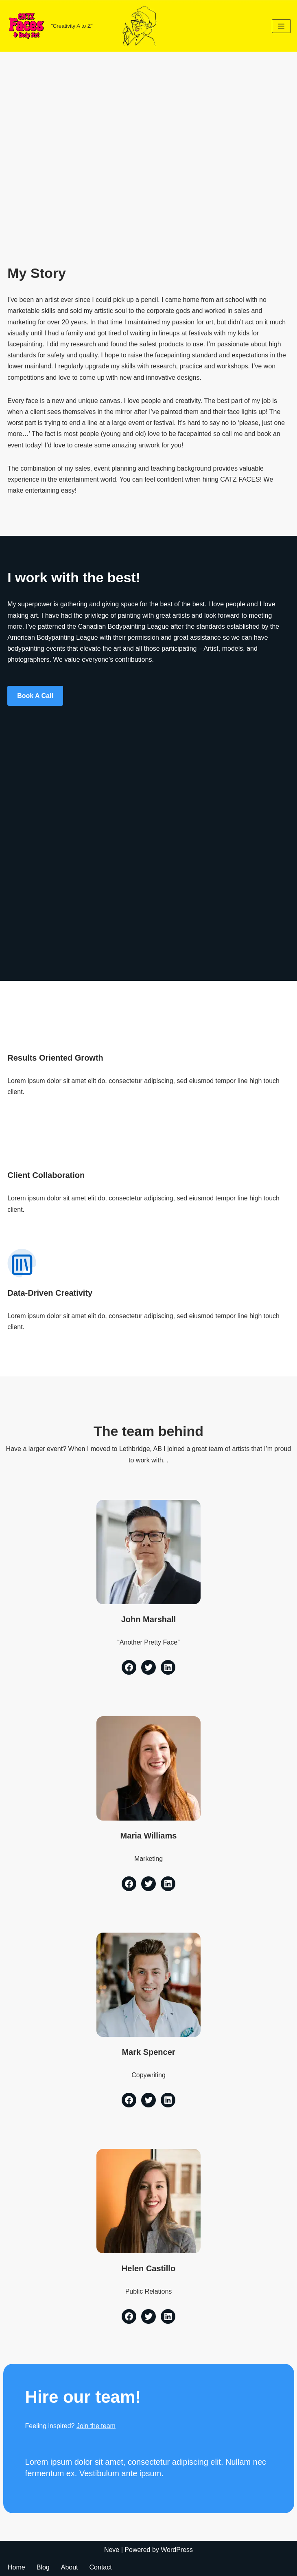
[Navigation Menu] (281, 26)
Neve (111, 2549)
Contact (101, 2567)
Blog (43, 2567)
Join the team (96, 2425)
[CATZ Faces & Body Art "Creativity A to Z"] (49, 26)
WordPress (177, 2549)
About (69, 2567)
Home (16, 2567)
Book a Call (35, 695)
